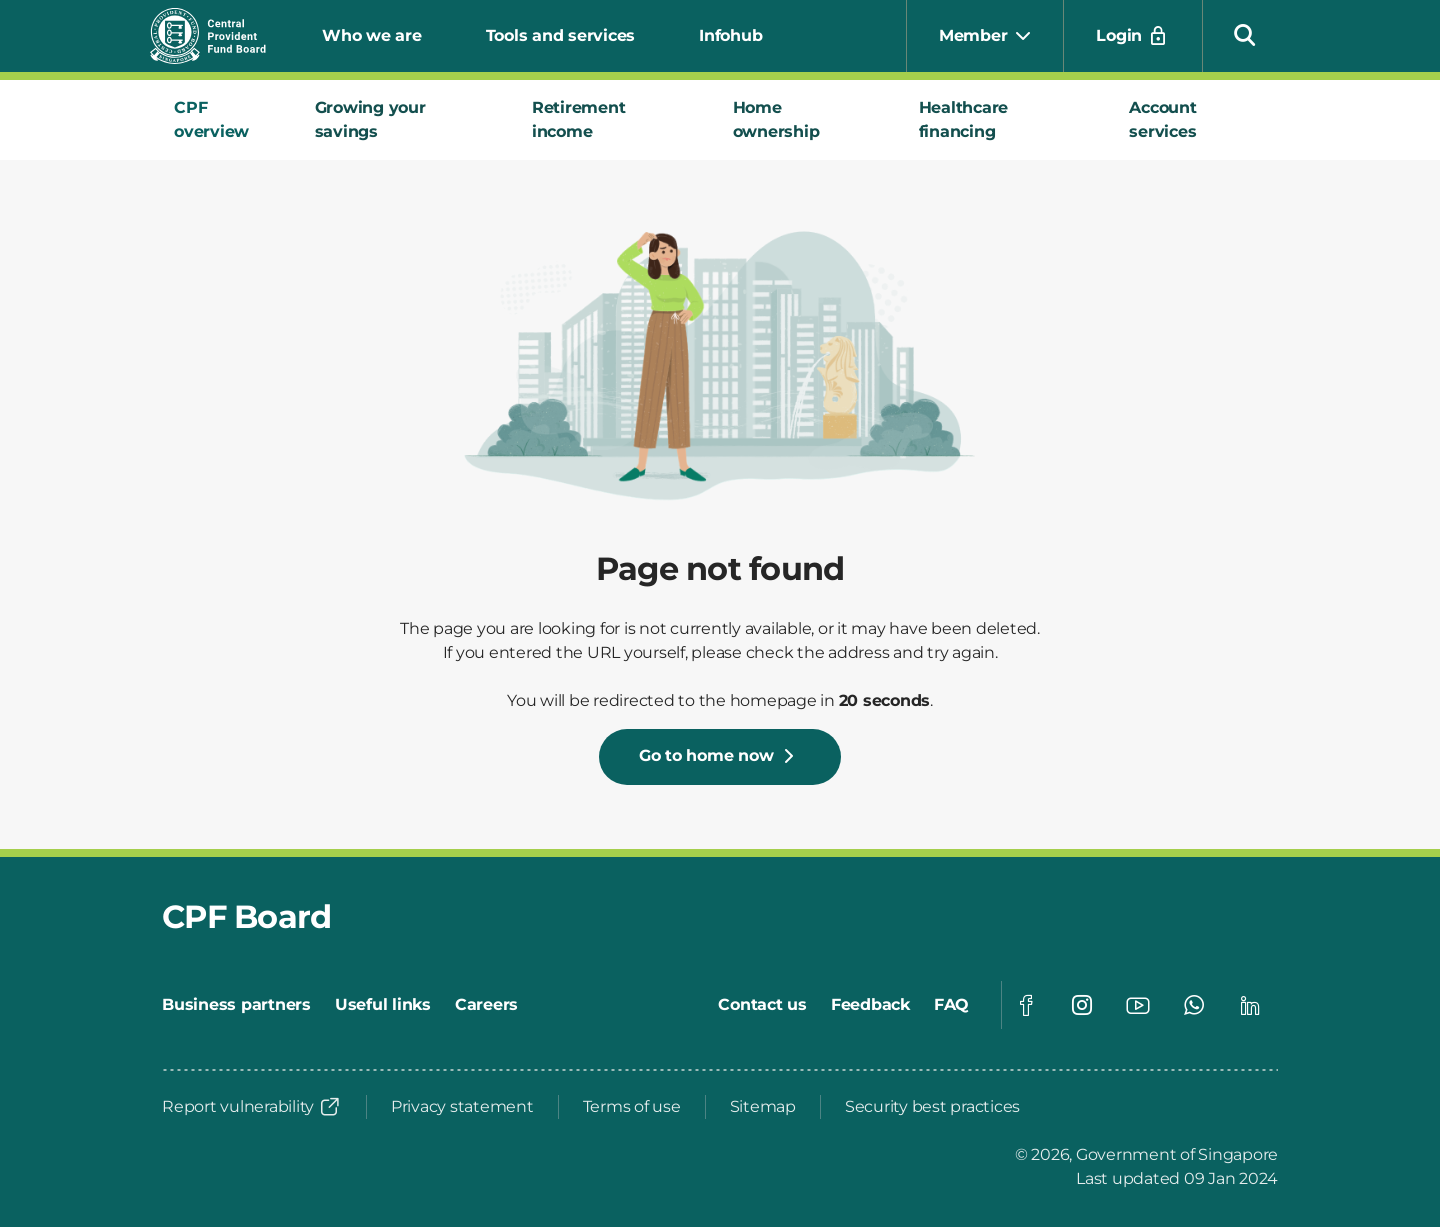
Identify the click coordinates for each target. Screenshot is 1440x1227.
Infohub (730, 35)
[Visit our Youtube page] (1138, 1005)
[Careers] (486, 1005)
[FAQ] (951, 1005)
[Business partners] (236, 1005)
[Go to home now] (720, 757)
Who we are (372, 35)
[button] (1245, 34)
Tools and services (561, 35)
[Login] (1133, 36)
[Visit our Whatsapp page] (1194, 1005)
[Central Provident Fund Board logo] (220, 36)
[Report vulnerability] (252, 1107)
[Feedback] (870, 1005)
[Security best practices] (932, 1107)
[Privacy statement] (462, 1107)
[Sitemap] (763, 1107)
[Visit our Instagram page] (1082, 1005)
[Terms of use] (632, 1107)
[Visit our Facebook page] (1026, 1005)
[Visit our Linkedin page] (1250, 1005)
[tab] (220, 120)
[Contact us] (762, 1005)
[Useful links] (383, 1005)
